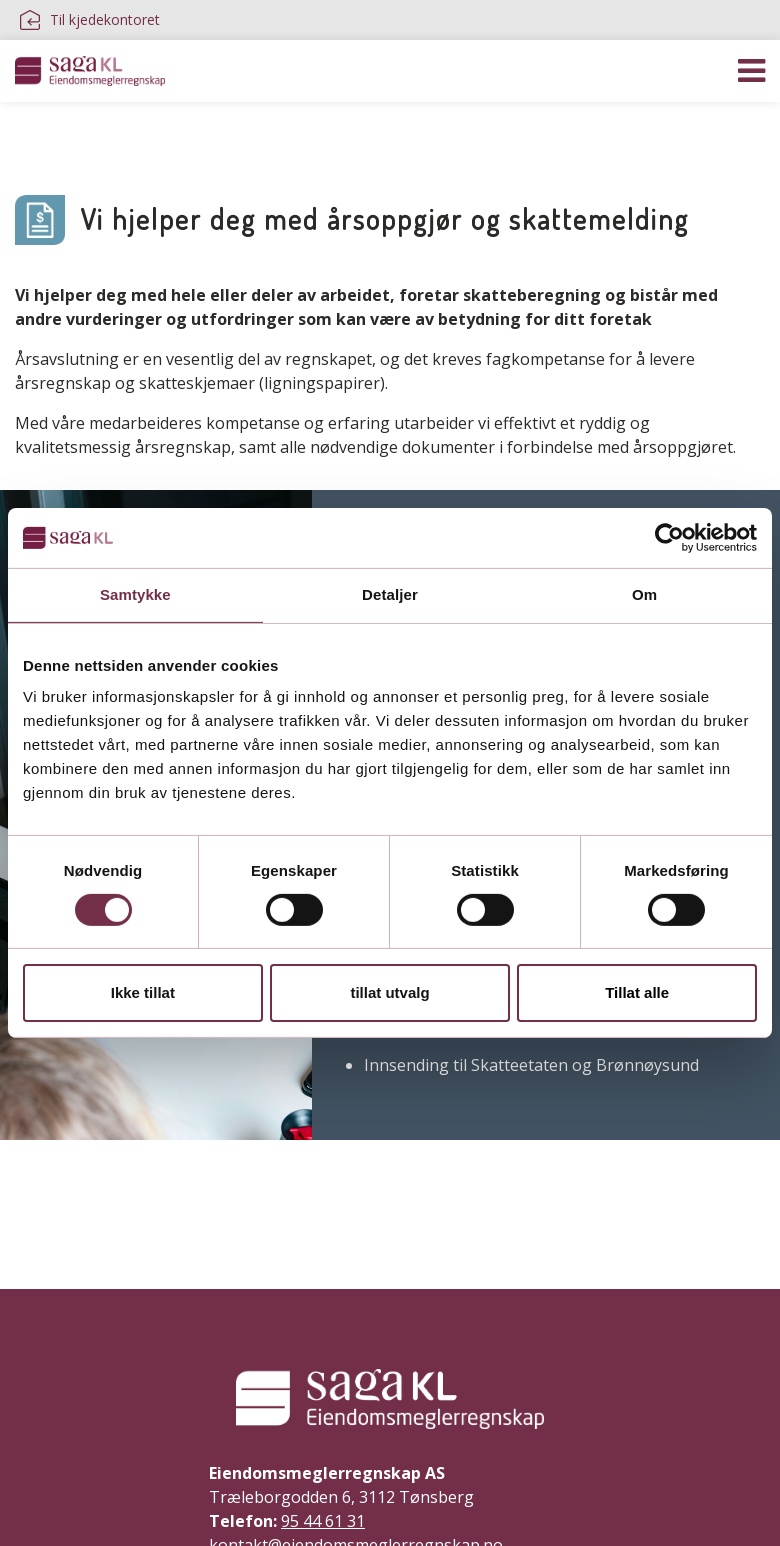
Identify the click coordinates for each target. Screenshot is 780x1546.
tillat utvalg (389, 992)
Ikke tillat (143, 992)
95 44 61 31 (323, 1521)
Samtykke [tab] (135, 594)
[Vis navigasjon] (751, 71)
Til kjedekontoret (90, 20)
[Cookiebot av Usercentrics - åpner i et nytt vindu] (669, 538)
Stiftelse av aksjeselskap (520, 130)
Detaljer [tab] (390, 594)
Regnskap (53, 130)
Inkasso (367, 130)
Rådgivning (264, 130)
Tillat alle (637, 992)
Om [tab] (644, 594)
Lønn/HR (156, 130)
